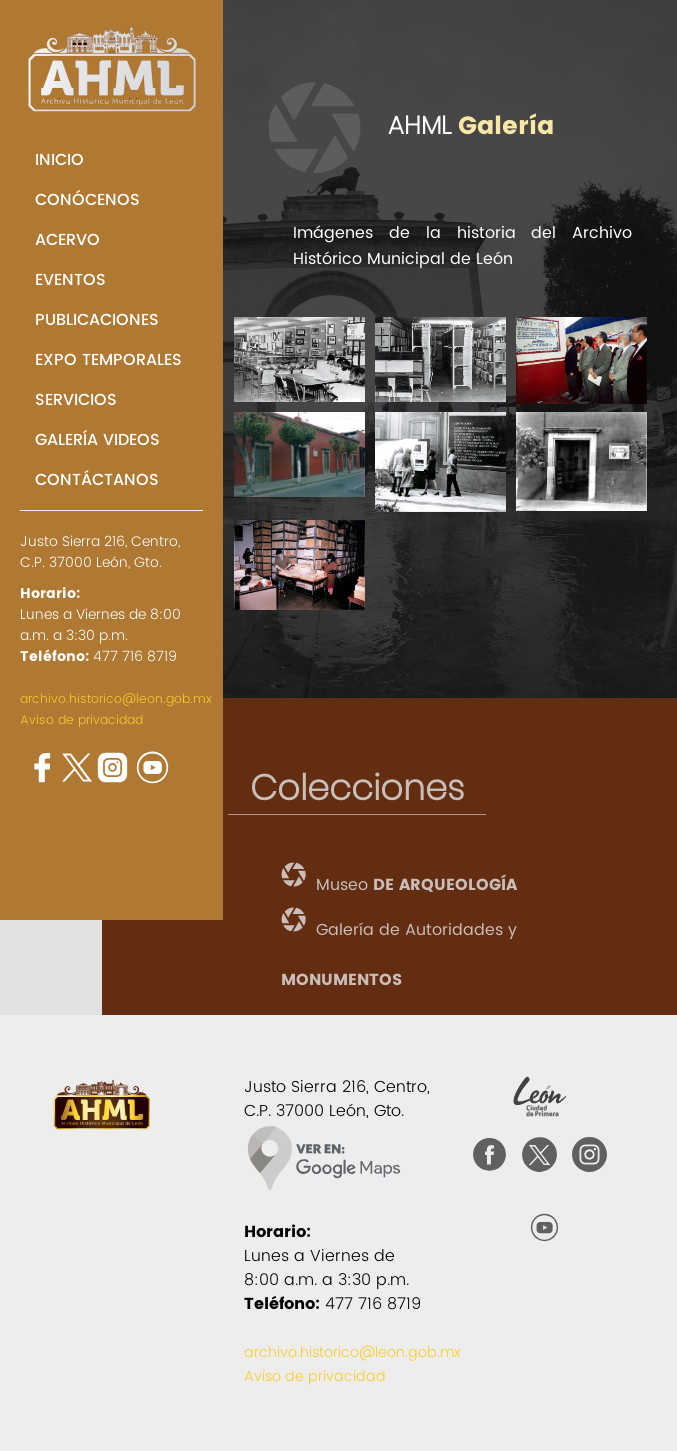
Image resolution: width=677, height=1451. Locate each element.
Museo (416, 885)
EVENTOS (70, 279)
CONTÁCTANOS (97, 479)
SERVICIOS (76, 399)
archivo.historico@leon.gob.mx (116, 698)
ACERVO (67, 239)
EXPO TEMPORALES (108, 359)
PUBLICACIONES (97, 319)
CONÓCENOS (87, 199)
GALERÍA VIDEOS (97, 439)
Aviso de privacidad (81, 719)
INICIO (59, 159)
